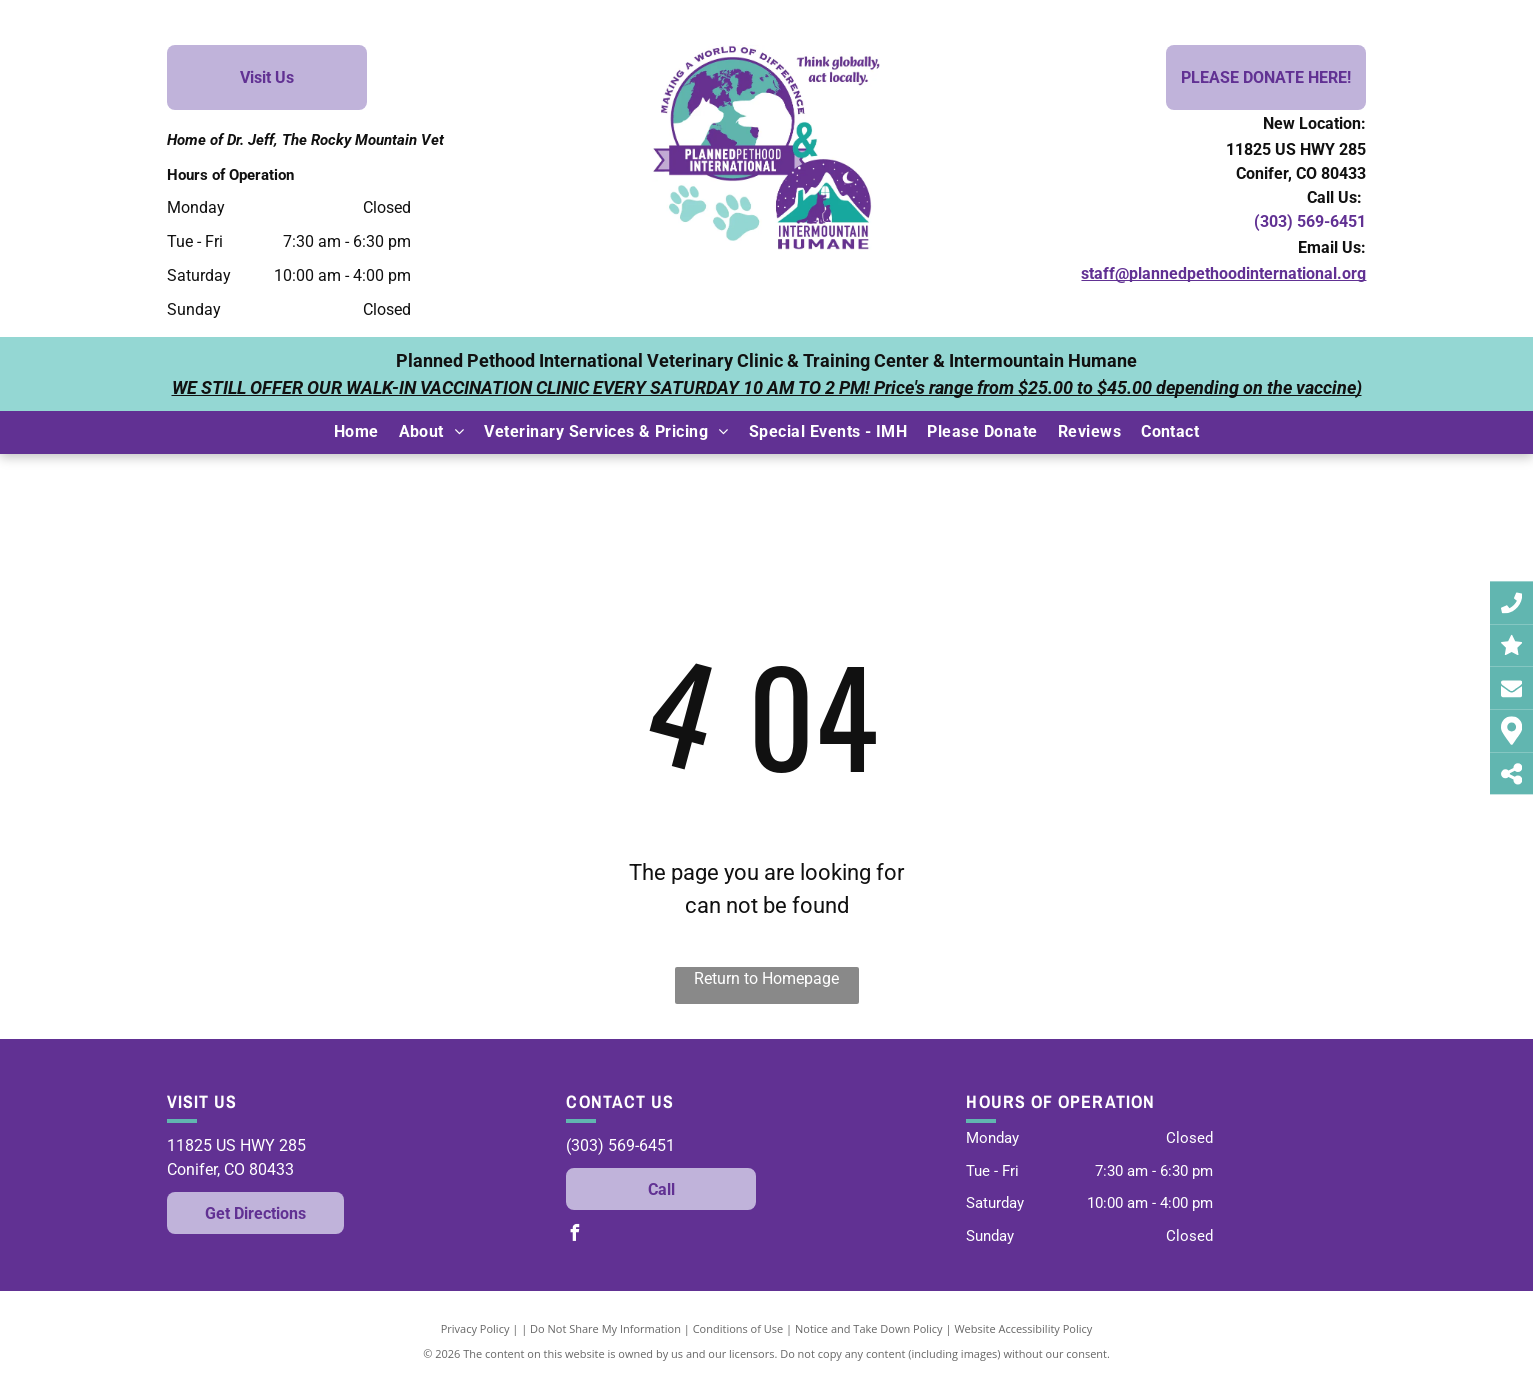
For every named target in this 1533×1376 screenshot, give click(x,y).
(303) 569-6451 (1310, 221)
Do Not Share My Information (605, 1328)
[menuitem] (356, 432)
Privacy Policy (475, 1328)
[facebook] (574, 1235)
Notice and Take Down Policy (869, 1328)
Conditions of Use (738, 1328)
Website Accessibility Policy (1023, 1328)
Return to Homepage (766, 978)
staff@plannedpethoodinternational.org (1223, 273)
